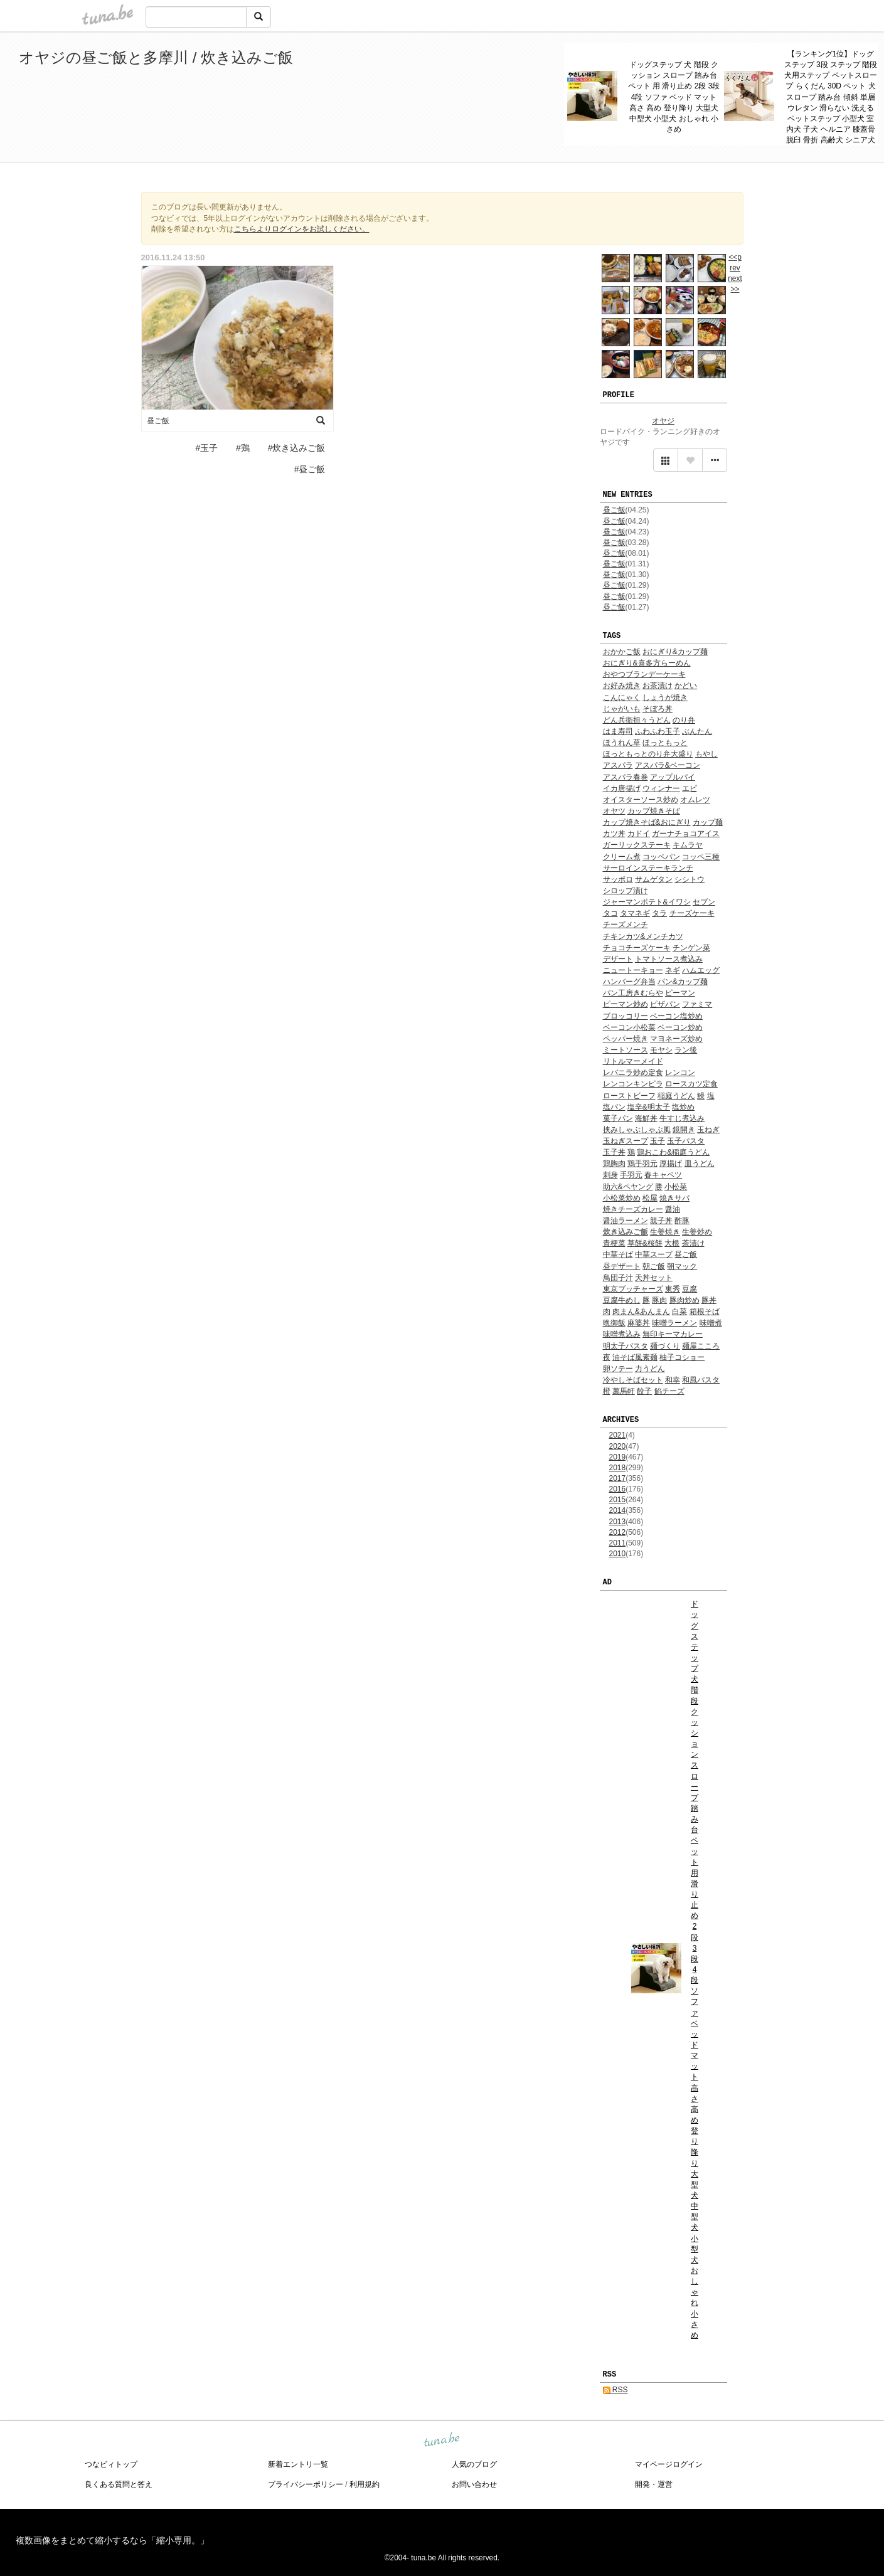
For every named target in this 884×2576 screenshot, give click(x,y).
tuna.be (441, 2440)
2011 (617, 1543)
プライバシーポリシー (305, 2484)
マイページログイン (669, 2464)
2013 (617, 1521)
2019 (617, 1457)
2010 (617, 1553)
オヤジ (663, 420)
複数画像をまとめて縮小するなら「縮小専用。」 (112, 2540)
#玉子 (206, 448)
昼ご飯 (614, 510)
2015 (617, 1499)
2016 (617, 1489)
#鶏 (243, 448)
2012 (617, 1532)
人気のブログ (474, 2464)
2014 (617, 1510)
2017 (617, 1478)
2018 (617, 1467)
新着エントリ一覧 (298, 2464)
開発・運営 (654, 2484)
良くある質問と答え (118, 2484)
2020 (617, 1446)
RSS (615, 2389)
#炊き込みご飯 (297, 448)
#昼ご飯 (310, 469)
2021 (617, 1435)
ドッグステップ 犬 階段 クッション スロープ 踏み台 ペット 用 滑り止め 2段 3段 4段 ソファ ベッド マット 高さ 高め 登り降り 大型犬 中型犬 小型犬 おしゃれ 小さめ (674, 97)
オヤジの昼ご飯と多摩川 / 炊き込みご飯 (156, 57)
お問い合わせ (474, 2484)
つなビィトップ (111, 2464)
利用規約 (364, 2484)
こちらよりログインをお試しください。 (302, 229)
